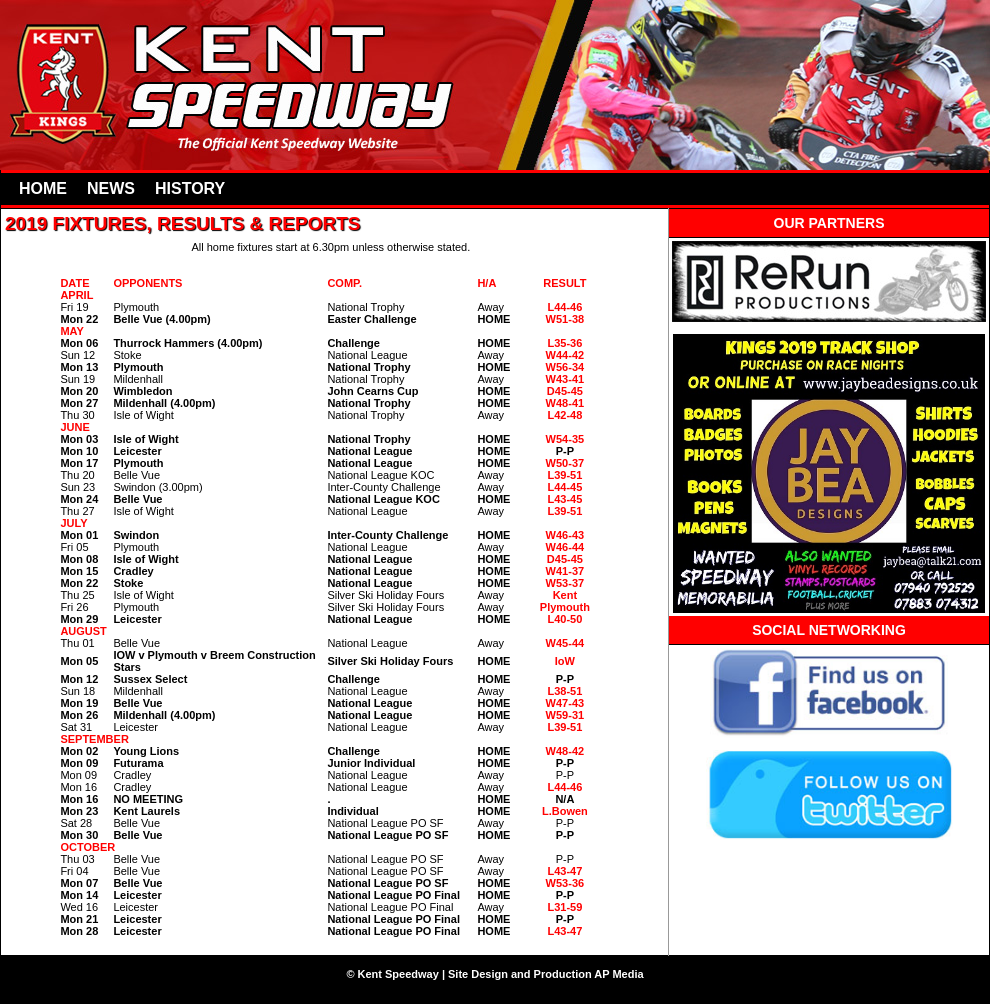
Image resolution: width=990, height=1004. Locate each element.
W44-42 (565, 355)
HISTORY (190, 188)
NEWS (111, 188)
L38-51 (564, 691)
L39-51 (564, 475)
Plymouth (565, 607)
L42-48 (564, 415)
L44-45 (564, 487)
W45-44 (565, 643)
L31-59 (564, 907)
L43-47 (564, 871)
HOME (43, 188)
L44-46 (564, 307)
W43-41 (565, 379)
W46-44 (565, 547)
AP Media (618, 974)
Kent (565, 595)
